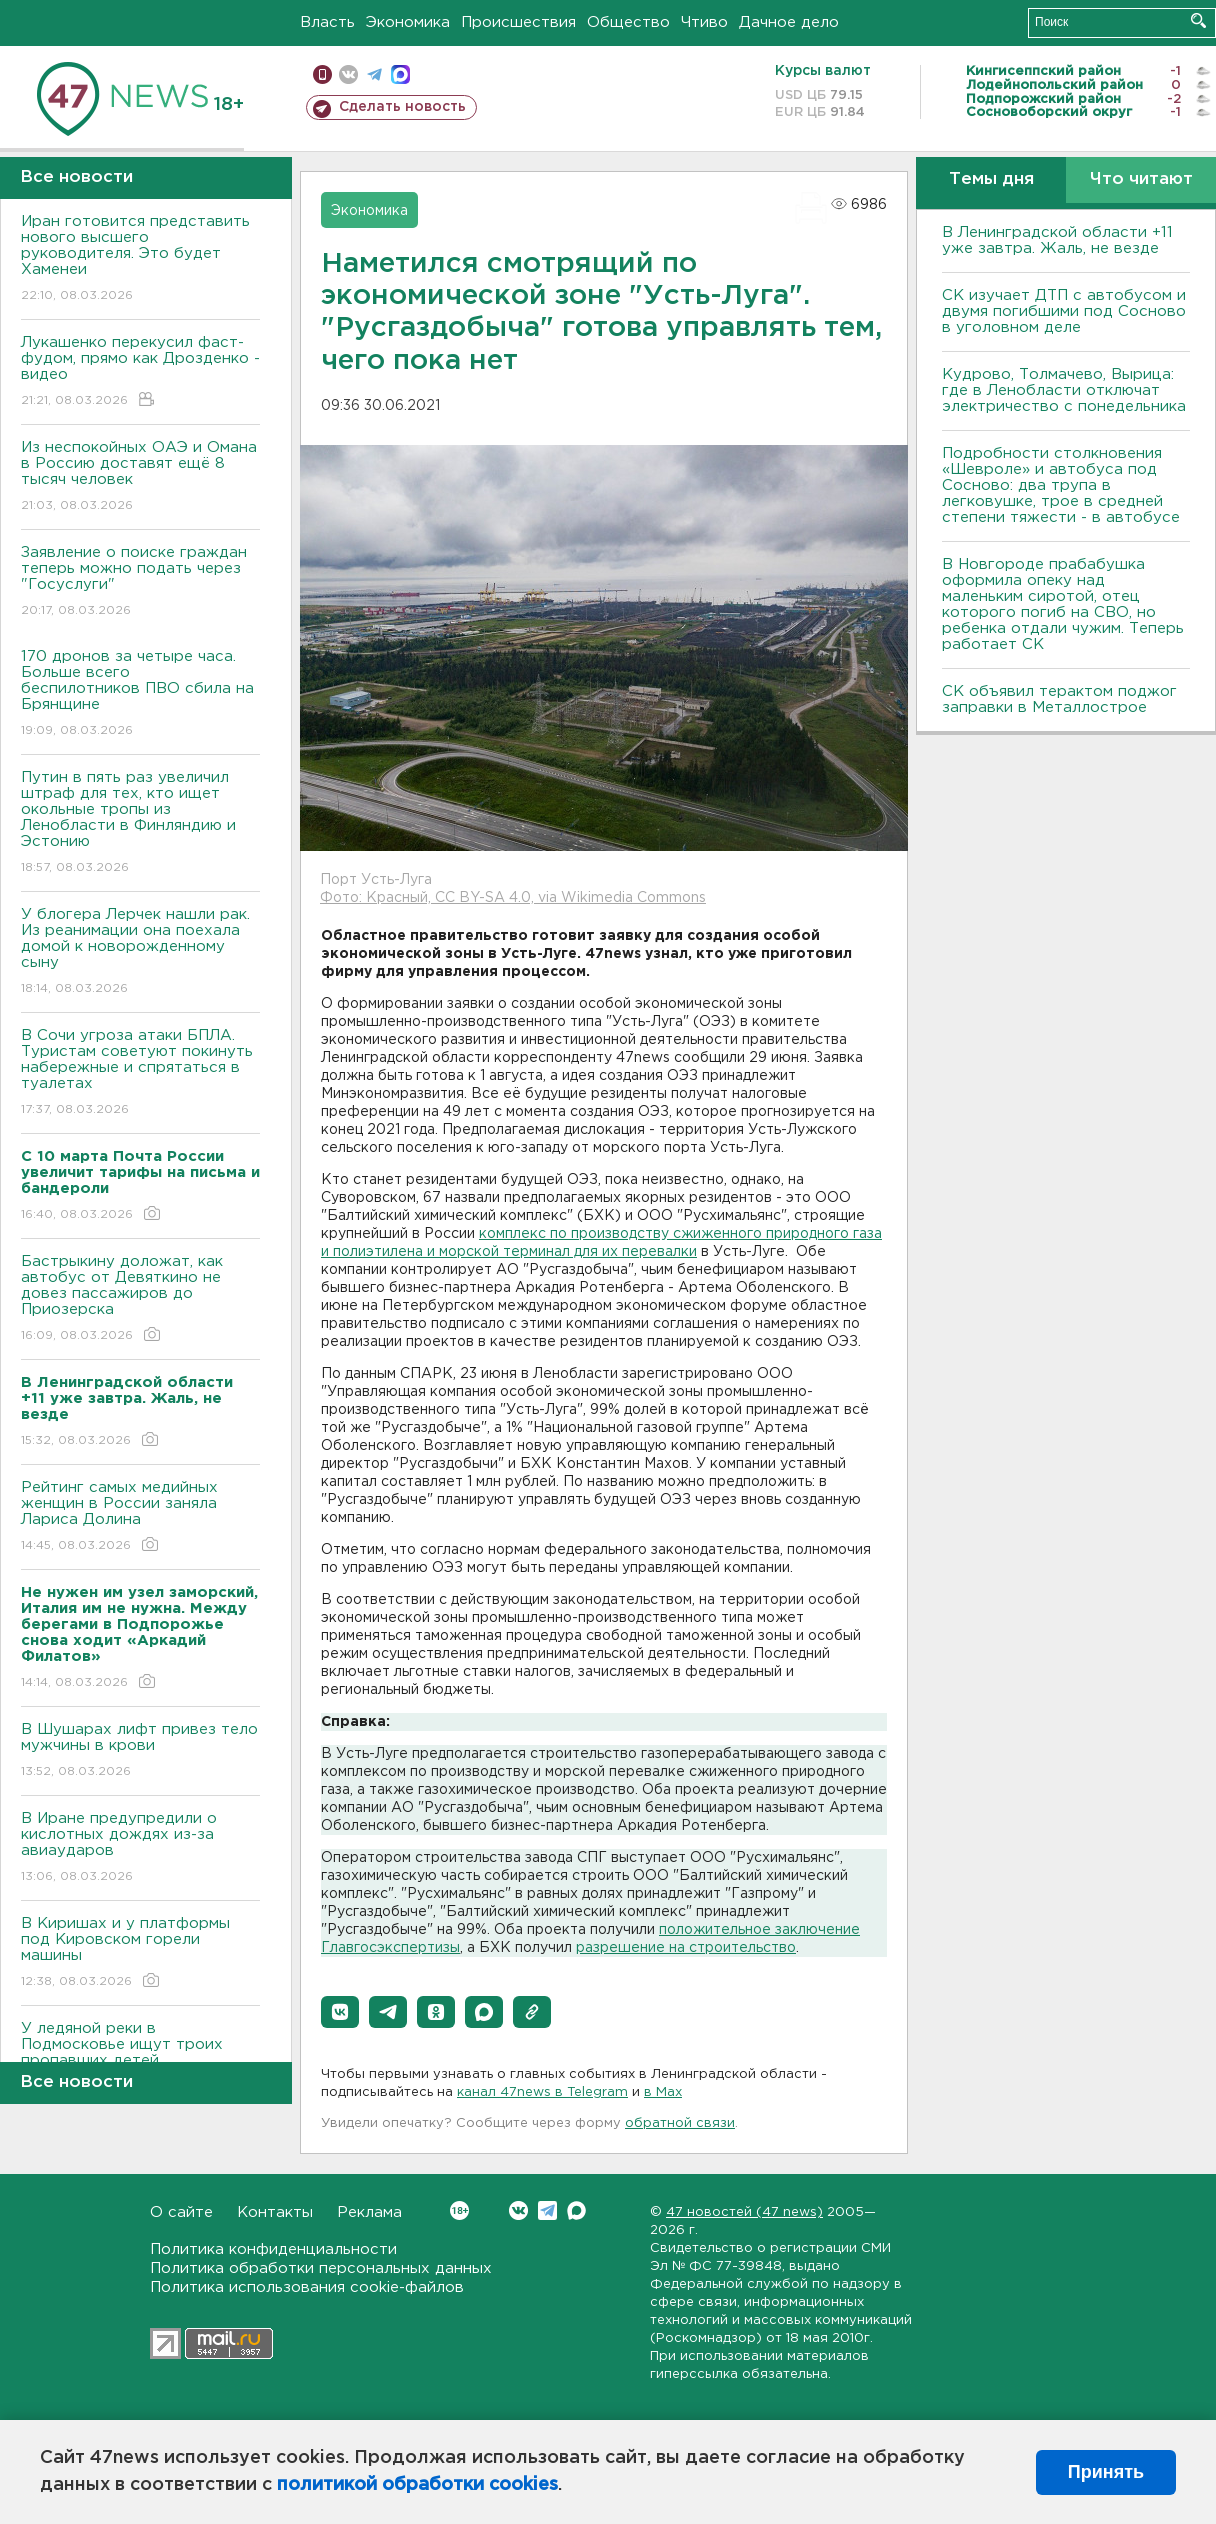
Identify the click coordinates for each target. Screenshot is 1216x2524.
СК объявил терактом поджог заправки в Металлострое (1059, 699)
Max (576, 2210)
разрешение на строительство (686, 1948)
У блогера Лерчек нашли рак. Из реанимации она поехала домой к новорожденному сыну (140, 952)
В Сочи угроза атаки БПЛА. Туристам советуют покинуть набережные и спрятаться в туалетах (140, 1073)
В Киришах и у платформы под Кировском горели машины (140, 1953)
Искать (1198, 20)
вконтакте (348, 74)
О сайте (181, 2212)
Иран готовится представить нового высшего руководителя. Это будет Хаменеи (140, 259)
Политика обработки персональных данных (321, 2268)
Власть (327, 22)
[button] (340, 2012)
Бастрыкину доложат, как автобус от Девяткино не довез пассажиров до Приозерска (140, 1299)
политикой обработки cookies (417, 2485)
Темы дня (991, 179)
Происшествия (518, 22)
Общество (628, 22)
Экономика (408, 22)
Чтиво (704, 22)
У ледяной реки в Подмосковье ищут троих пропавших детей (140, 2058)
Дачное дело (789, 22)
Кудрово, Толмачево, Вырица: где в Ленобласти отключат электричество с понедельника (1064, 390)
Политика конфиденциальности (273, 2249)
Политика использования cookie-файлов (307, 2287)
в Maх (663, 2092)
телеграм (374, 74)
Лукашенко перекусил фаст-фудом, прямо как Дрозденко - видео (140, 372)
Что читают (1141, 179)
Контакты (275, 2212)
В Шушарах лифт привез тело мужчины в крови (140, 1751)
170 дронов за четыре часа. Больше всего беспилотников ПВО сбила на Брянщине (140, 694)
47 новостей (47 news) (744, 2212)
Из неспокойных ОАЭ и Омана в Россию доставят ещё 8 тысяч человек (140, 477)
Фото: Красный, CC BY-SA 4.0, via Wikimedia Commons (513, 898)
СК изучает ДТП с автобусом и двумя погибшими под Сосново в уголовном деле (1064, 311)
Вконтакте (459, 2210)
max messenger (400, 74)
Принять (1106, 2472)
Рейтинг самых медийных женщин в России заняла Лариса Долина (140, 1517)
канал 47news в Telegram (542, 2092)
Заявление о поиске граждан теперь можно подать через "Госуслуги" (140, 582)
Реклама (369, 2212)
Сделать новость (402, 107)
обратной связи (680, 2123)
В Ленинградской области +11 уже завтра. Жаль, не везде (1057, 240)
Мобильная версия (322, 74)
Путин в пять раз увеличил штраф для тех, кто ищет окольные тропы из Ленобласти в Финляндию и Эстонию (140, 823)
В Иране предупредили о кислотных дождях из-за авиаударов (140, 1848)
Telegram (547, 2210)
